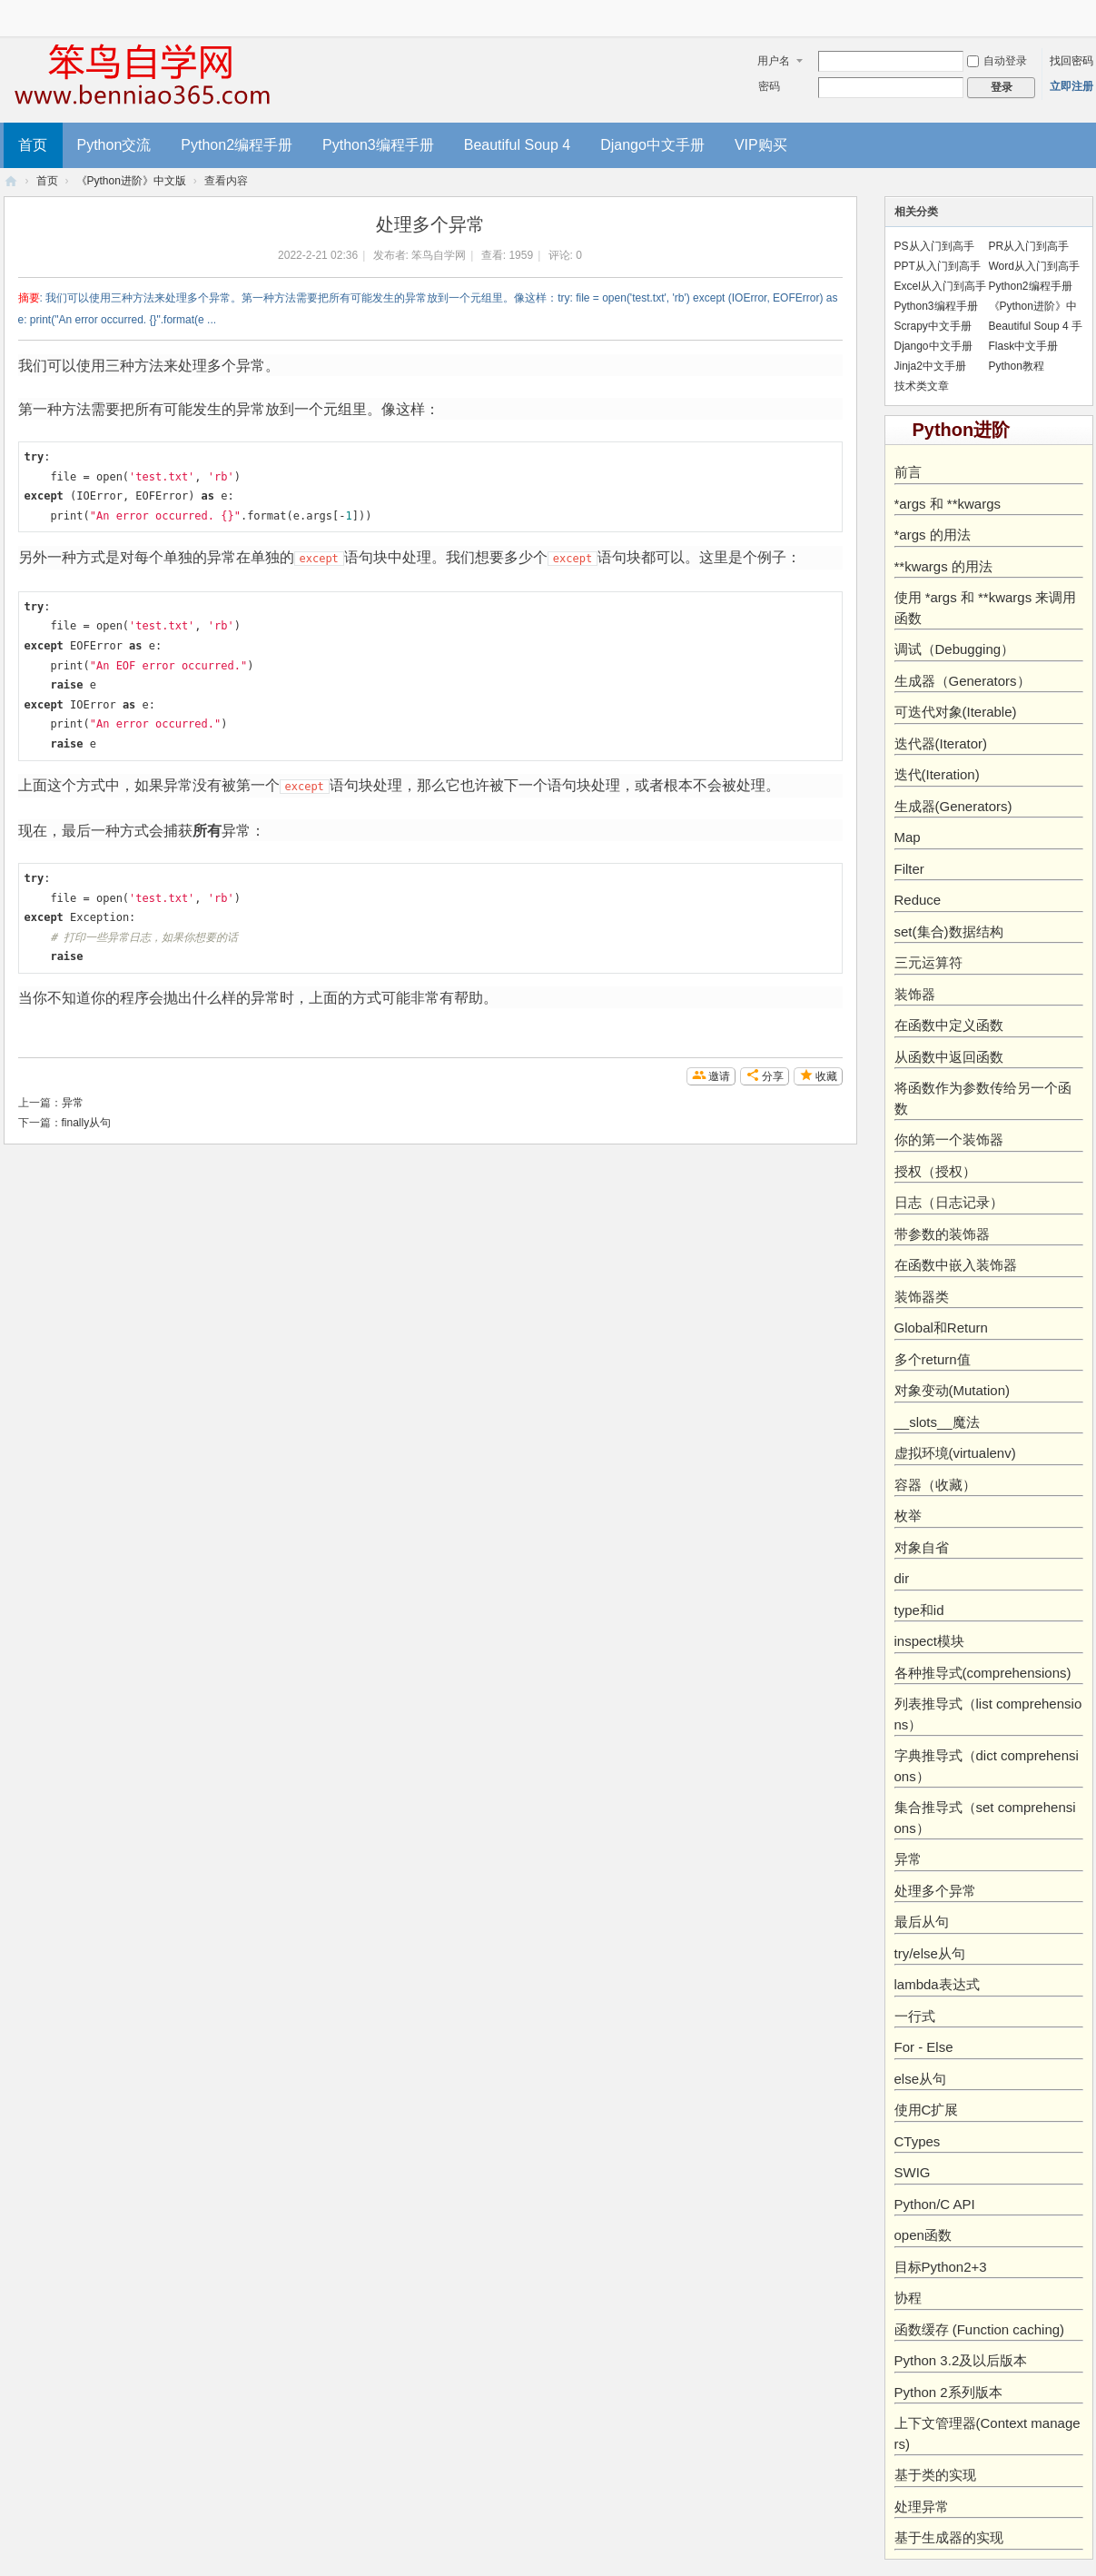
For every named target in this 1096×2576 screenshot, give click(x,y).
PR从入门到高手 (1029, 246)
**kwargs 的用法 (943, 566)
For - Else (923, 2047)
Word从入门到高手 (1034, 266)
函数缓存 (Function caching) (979, 2329)
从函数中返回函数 (948, 1057)
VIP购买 (761, 145)
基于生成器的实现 (948, 2537)
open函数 (923, 2235)
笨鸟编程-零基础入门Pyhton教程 (11, 181)
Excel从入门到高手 (940, 286)
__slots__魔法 (937, 1422)
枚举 (908, 1515)
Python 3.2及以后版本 (961, 2360)
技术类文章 (921, 386)
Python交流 (114, 145)
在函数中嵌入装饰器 (955, 1265)
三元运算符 (928, 962)
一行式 (914, 2016)
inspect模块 (929, 1641)
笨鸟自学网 (438, 255)
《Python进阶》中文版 (131, 180)
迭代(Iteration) (937, 774)
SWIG (912, 2172)
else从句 (920, 2078)
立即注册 (1071, 86)
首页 (32, 145)
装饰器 (914, 994)
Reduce (918, 899)
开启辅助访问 (1088, 13)
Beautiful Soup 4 (517, 145)
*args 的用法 (932, 534)
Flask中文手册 (1024, 346)
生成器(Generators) (953, 806)
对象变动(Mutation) (952, 1390)
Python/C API (934, 2204)
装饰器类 (921, 1296)
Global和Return (941, 1327)
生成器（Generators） (962, 681)
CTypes (917, 2141)
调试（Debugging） (954, 649)
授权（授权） (935, 1171)
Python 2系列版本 (948, 2392)
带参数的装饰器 (942, 1234)
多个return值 (932, 1359)
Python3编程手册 (378, 145)
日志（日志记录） (948, 1202)
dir (902, 1578)
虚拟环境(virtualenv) (955, 1453)
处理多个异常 (935, 1890)
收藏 (826, 1076)
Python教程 (1016, 366)
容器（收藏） (935, 1484)
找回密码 (1071, 60)
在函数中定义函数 (948, 1025)
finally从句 (87, 1122)
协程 (908, 2297)
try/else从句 (929, 1953)
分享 (773, 1076)
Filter (909, 869)
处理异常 (921, 2506)
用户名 (773, 60)
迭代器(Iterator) (941, 743)
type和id (919, 1610)
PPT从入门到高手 (937, 266)
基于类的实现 (935, 2474)
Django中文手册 (652, 145)
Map (907, 837)
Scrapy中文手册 (933, 326)
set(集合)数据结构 (948, 931)
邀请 (719, 1076)
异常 (73, 1102)
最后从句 (921, 1921)
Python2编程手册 (236, 145)
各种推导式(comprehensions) (982, 1672)
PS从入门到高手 (934, 246)
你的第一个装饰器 (948, 1139)
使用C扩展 (926, 2109)
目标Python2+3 (940, 2266)
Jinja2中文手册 (930, 366)
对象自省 (921, 1547)
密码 (769, 86)
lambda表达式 (937, 1984)
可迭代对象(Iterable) (955, 711)
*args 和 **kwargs (948, 503)
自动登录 (997, 60)
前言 (908, 472)
